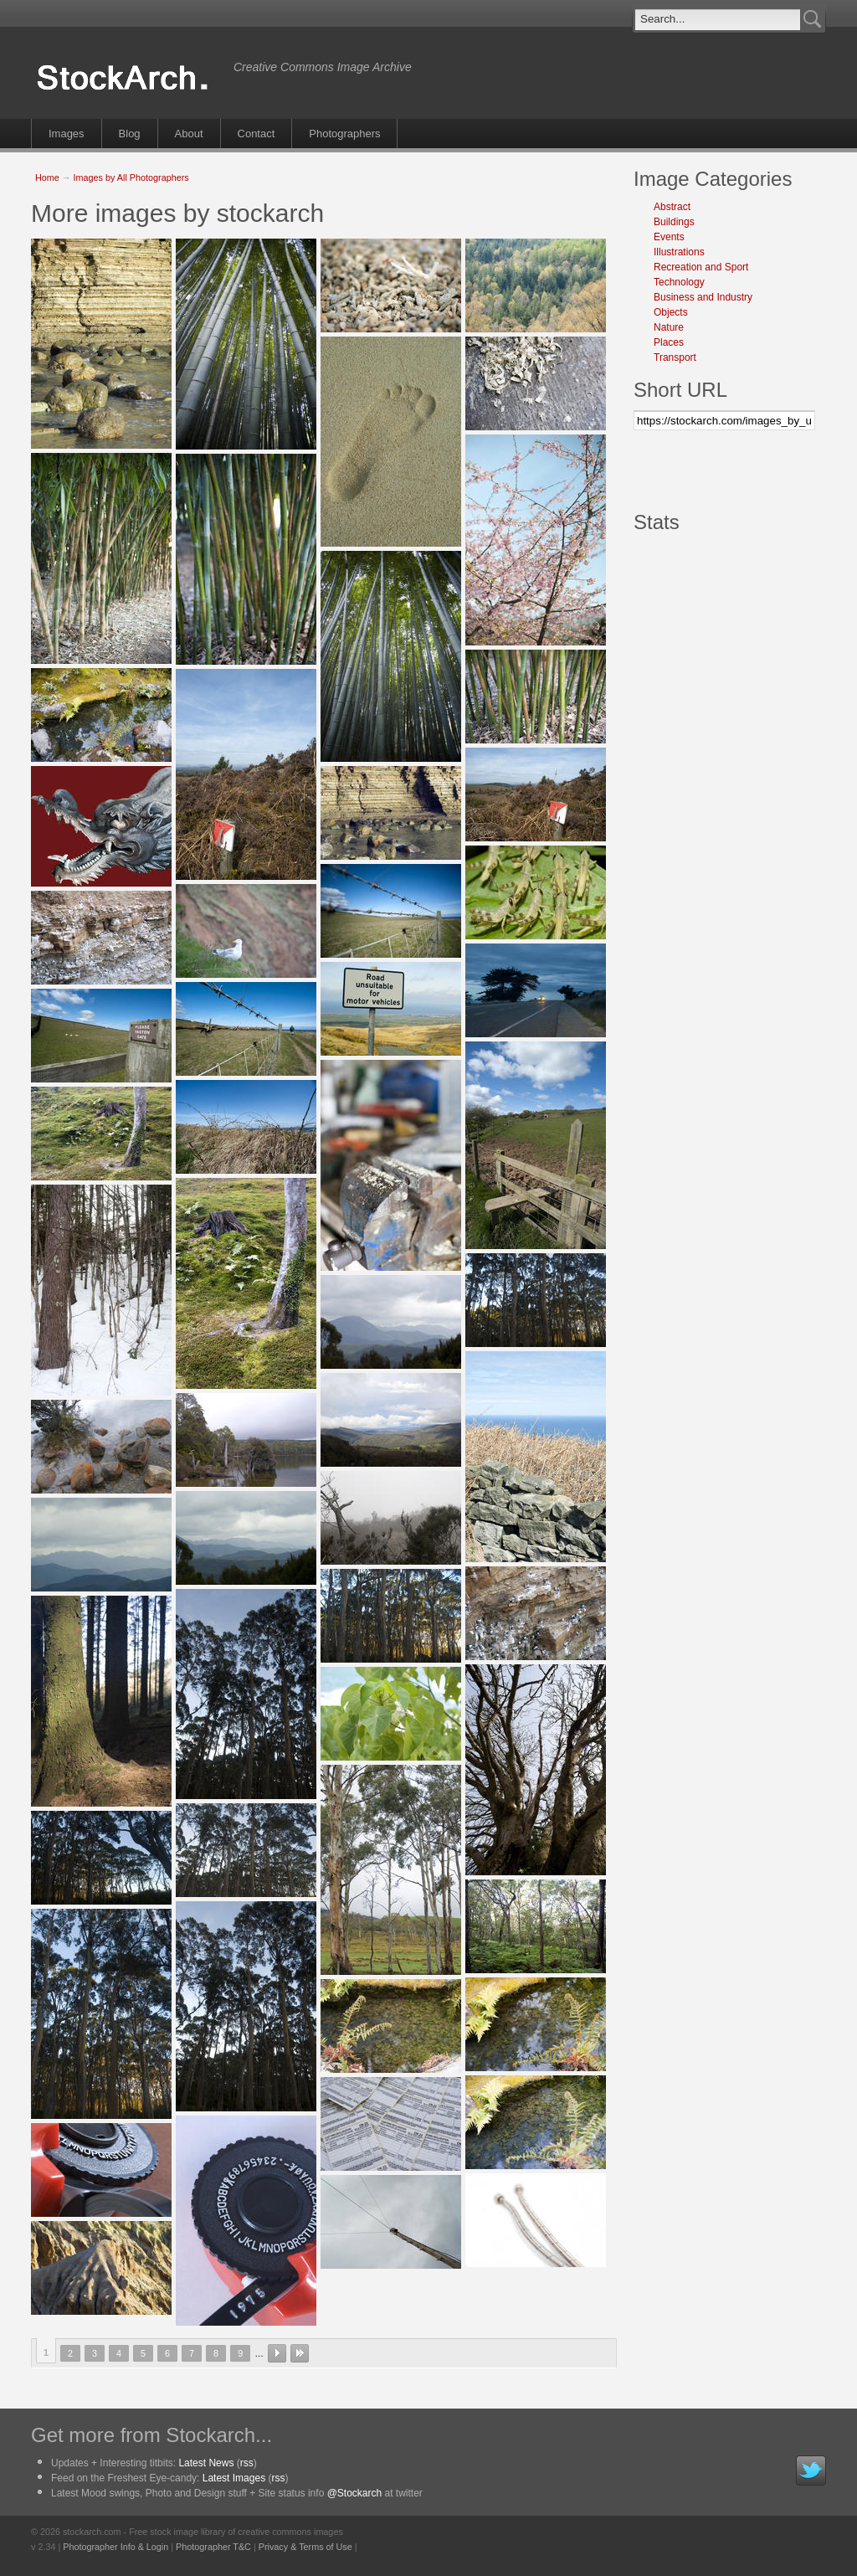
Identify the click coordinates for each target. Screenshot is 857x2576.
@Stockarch (354, 2493)
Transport (675, 357)
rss (247, 2463)
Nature (669, 327)
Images (67, 133)
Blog (130, 133)
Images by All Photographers (131, 177)
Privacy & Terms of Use (305, 2547)
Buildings (674, 222)
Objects (671, 312)
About (189, 133)
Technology (679, 282)
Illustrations (679, 252)
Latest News (205, 2463)
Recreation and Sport (701, 267)
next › (277, 2353)
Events (669, 237)
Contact (256, 133)
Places (669, 342)
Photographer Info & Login (115, 2547)
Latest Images (234, 2478)
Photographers (344, 133)
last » (299, 2353)
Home (47, 177)
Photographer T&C (213, 2547)
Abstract (672, 207)
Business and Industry (703, 297)
